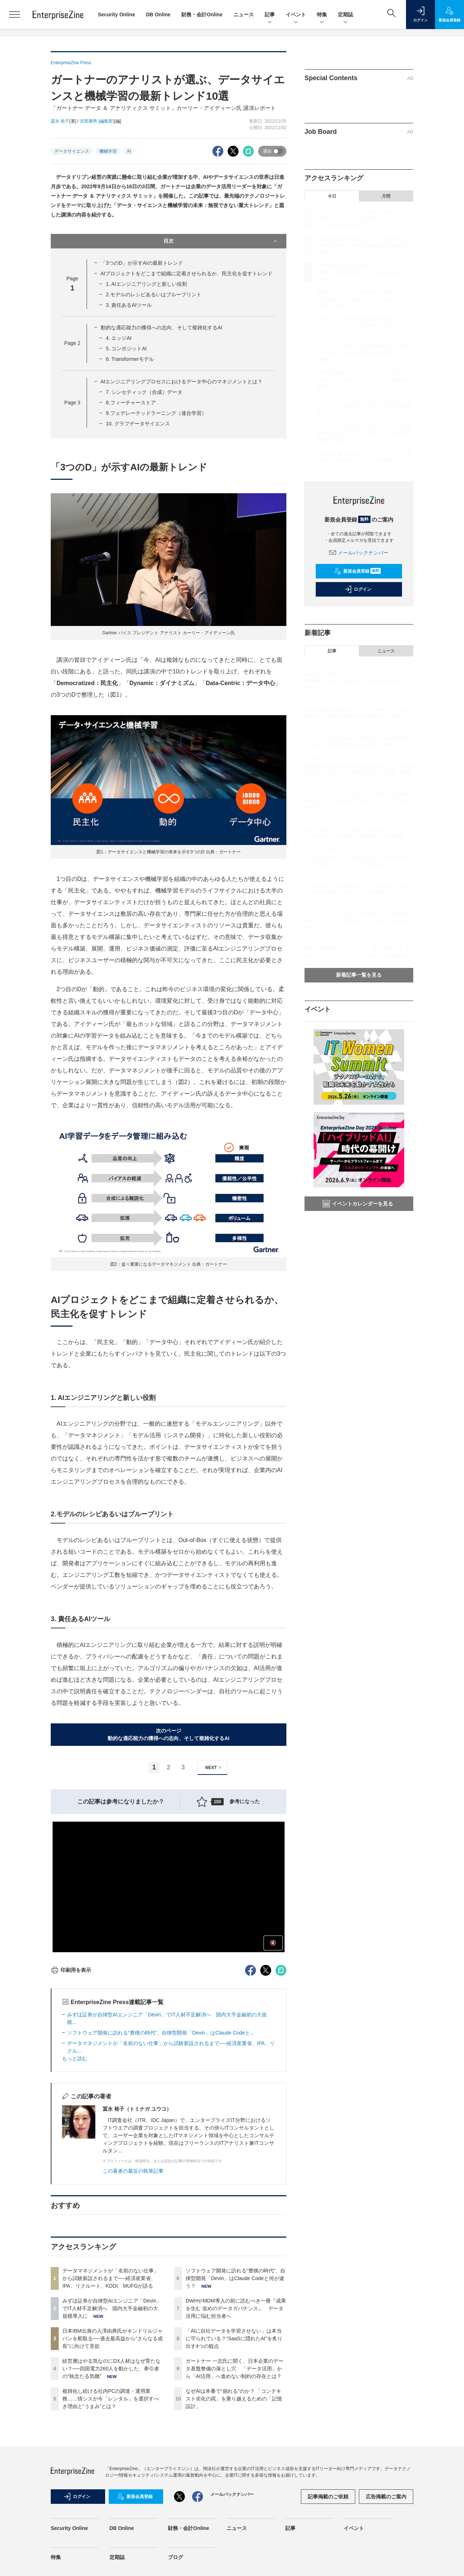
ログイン (357, 589)
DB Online (158, 14)
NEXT (214, 1767)
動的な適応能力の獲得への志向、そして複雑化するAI (161, 327)
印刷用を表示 (71, 1970)
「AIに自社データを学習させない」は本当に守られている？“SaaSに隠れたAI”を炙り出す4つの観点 (234, 2338)
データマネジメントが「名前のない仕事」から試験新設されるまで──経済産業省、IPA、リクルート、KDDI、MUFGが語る (110, 2278)
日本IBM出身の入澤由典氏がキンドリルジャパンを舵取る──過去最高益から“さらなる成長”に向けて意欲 (112, 2338)
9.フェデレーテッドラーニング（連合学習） (156, 413)
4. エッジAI (119, 338)
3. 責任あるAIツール (129, 305)
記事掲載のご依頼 (328, 2496)
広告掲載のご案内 (386, 2496)
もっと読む (74, 2058)
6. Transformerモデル (130, 359)
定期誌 (345, 15)
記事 (270, 15)
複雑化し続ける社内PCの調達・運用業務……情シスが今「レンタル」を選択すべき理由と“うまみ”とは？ (110, 2398)
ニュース (243, 14)
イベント (296, 15)
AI (129, 151)
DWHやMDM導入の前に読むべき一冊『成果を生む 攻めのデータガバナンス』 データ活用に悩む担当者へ (236, 2308)
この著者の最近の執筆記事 (133, 2171)
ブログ (175, 2557)
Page (72, 343)
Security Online (116, 14)
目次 (221, 241)
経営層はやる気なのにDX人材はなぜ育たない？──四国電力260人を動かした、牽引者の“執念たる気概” (111, 2368)
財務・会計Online (202, 14)
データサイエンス (71, 151)
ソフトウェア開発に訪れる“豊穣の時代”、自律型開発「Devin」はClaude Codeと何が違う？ (235, 2278)
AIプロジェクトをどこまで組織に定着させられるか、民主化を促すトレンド (186, 273)
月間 (386, 196)
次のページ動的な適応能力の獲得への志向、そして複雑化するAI (168, 1734)
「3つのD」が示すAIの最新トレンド (142, 263)
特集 (322, 15)
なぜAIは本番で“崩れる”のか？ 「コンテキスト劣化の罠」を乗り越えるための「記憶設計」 (234, 2398)
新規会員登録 (357, 571)
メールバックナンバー (359, 553)
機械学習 (108, 151)
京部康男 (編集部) (97, 121)
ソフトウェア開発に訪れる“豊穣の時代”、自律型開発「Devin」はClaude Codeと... (160, 2033)
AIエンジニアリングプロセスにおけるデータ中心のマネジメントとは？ (181, 381)
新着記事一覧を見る (359, 975)
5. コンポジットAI (126, 348)
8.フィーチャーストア (131, 402)
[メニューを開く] (14, 14)
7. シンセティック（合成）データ (144, 392)
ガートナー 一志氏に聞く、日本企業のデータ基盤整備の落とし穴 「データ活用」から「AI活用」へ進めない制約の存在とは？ (234, 2368)
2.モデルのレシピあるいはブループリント (154, 294)
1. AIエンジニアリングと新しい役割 (146, 284)
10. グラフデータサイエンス (138, 423)
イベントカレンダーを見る (358, 1203)
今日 (332, 196)
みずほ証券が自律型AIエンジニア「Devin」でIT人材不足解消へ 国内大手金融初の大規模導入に (111, 2308)
